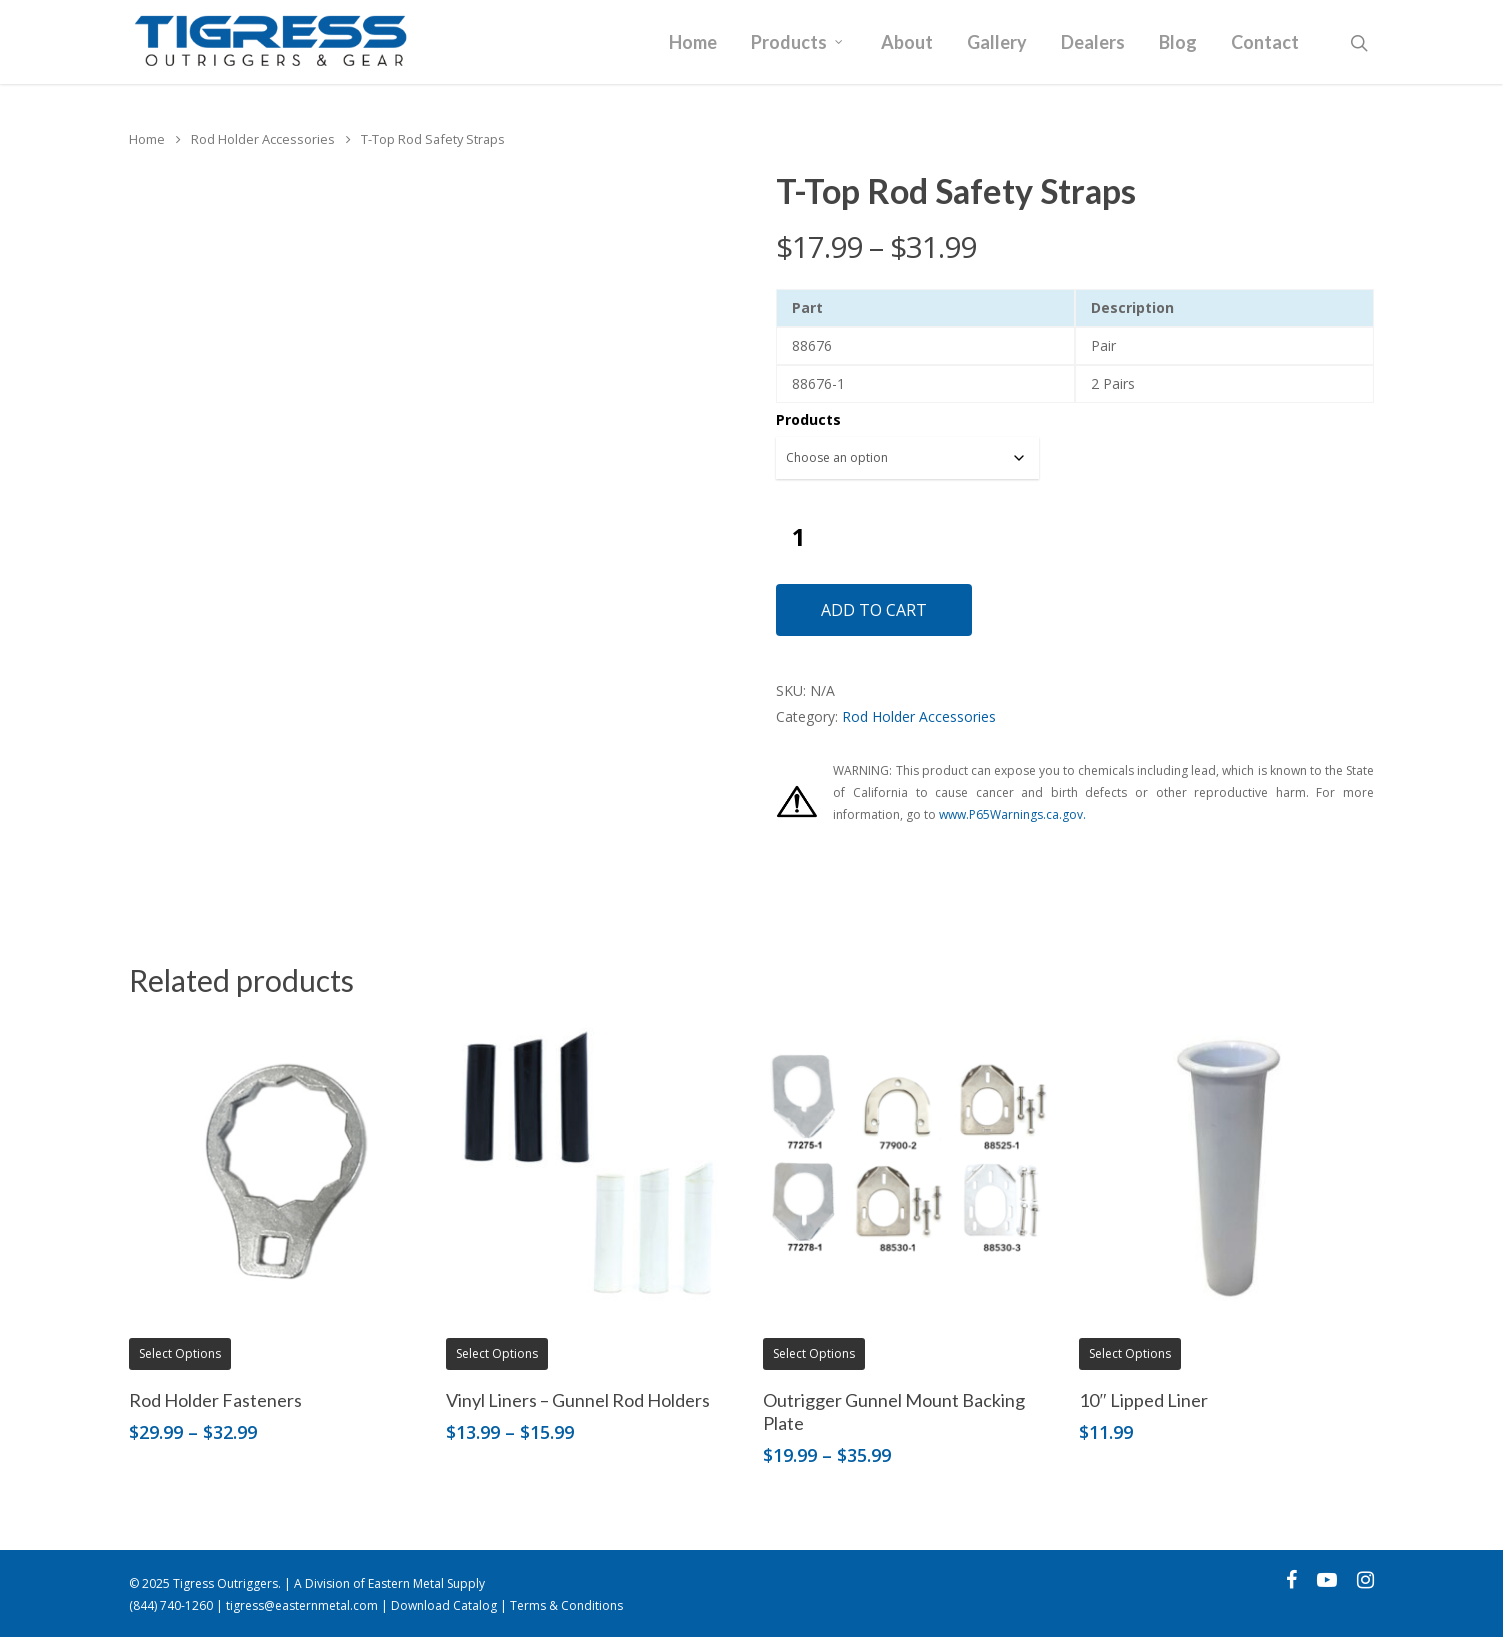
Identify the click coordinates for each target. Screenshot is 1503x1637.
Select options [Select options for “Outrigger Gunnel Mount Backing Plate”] (814, 1353)
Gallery (997, 43)
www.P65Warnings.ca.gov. (1012, 814)
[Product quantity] (799, 536)
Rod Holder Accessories (263, 139)
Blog (1178, 43)
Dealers (1093, 43)
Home (693, 43)
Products (798, 43)
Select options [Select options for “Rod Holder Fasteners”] (180, 1353)
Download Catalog (444, 1605)
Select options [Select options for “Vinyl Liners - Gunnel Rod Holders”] (497, 1353)
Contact (1265, 43)
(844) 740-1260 (171, 1605)
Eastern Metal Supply (426, 1583)
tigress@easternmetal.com (302, 1605)
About (907, 43)
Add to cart (874, 610)
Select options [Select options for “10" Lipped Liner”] (1130, 1353)
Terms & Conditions (566, 1605)
